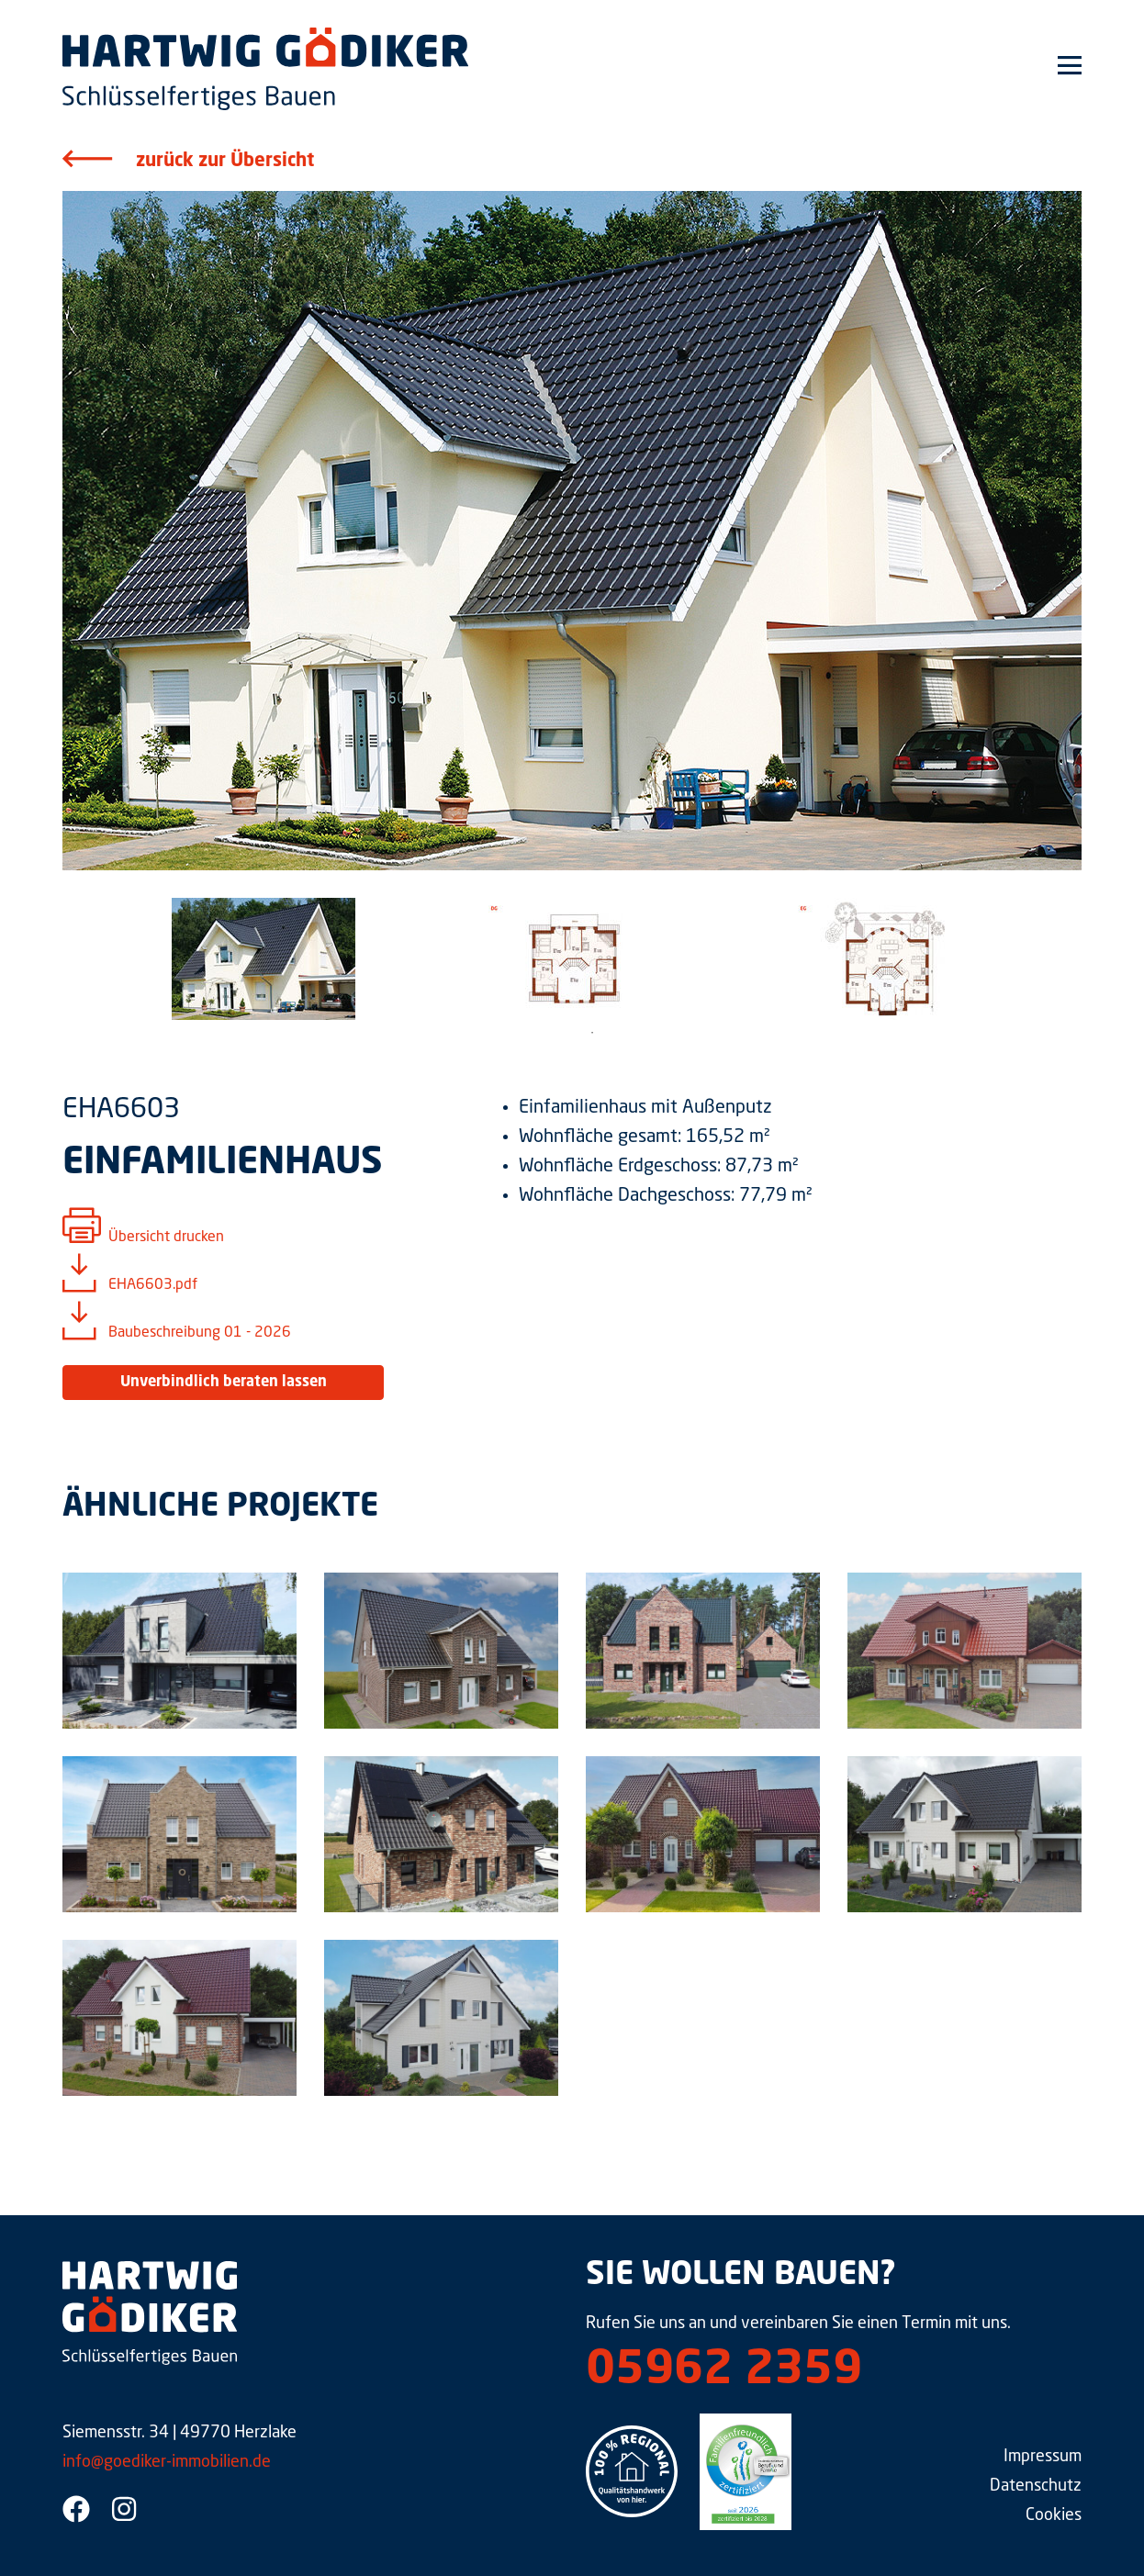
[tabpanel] (263, 959)
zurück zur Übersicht (225, 161)
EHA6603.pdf (152, 1285)
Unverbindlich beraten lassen (223, 1382)
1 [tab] (592, 1033)
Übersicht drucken (166, 1237)
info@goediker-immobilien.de (166, 2462)
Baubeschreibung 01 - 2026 (199, 1333)
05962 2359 (724, 2371)
